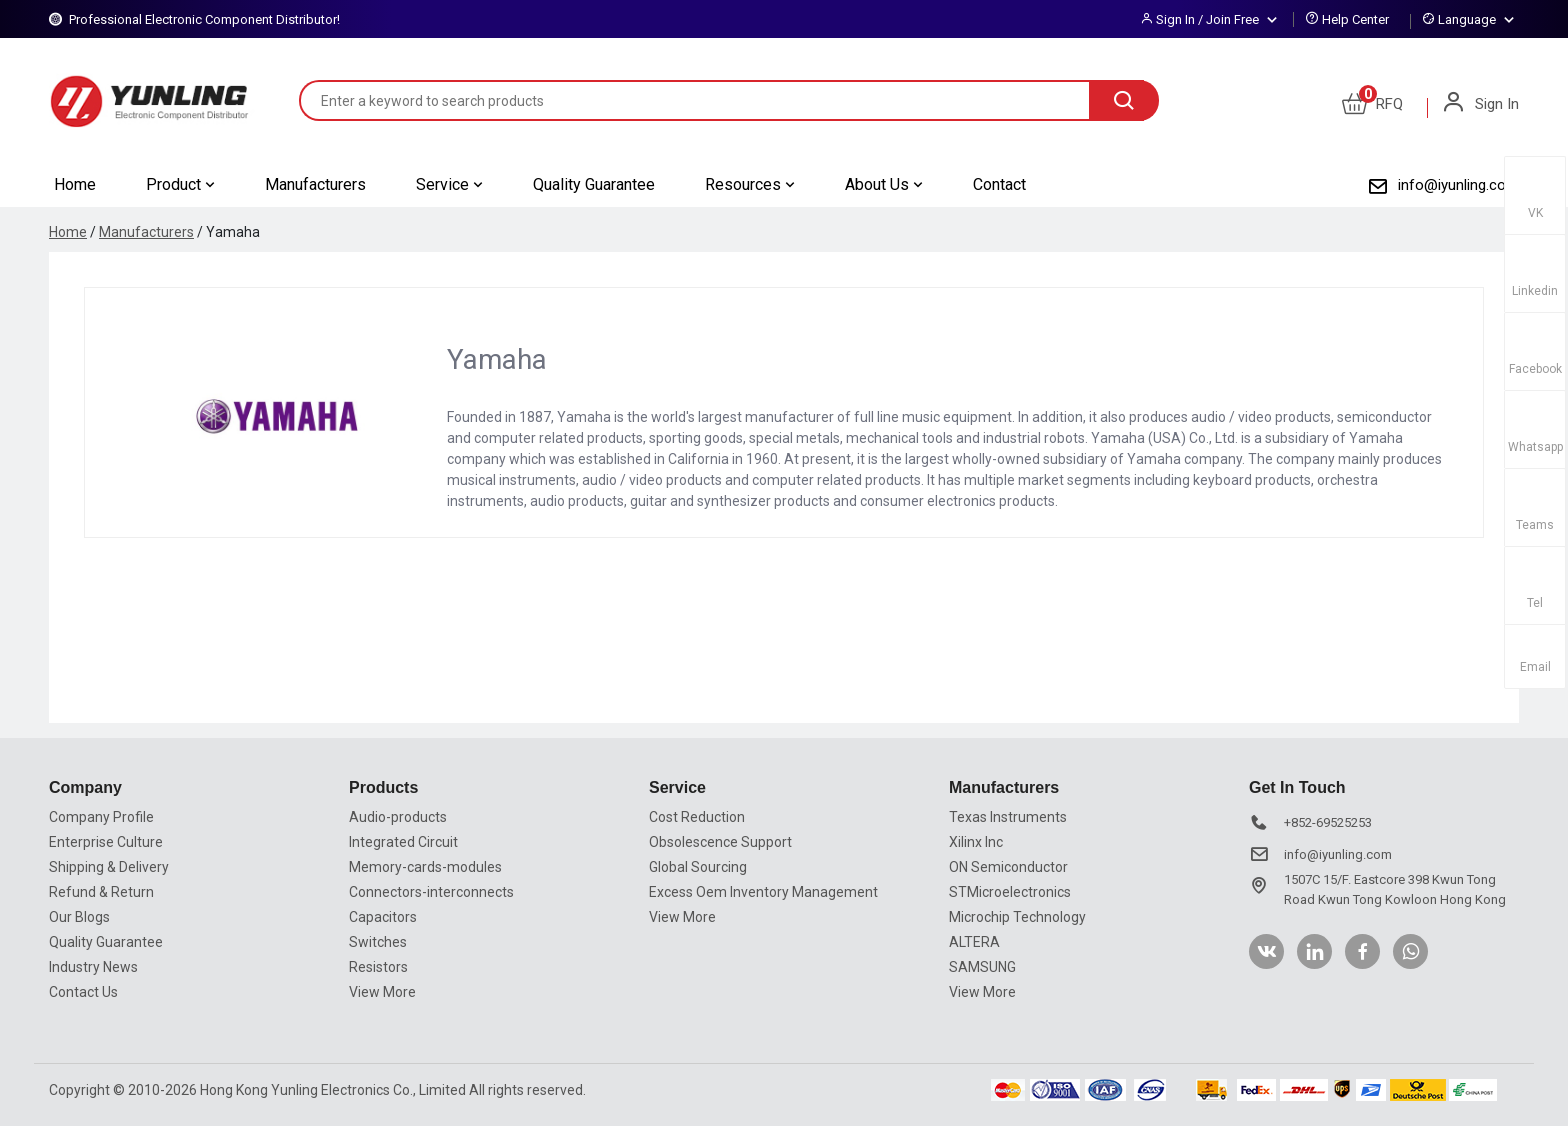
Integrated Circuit (403, 842)
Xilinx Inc (976, 842)
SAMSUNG (982, 967)
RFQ (1372, 104)
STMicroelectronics (1010, 892)
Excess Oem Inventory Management (763, 892)
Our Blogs (79, 917)
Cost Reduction (697, 817)
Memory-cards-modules (425, 867)
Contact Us (83, 992)
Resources (750, 184)
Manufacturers (315, 184)
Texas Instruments (1008, 817)
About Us (884, 184)
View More (382, 992)
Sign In (1480, 104)
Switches (378, 942)
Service (449, 184)
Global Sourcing (698, 867)
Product (180, 184)
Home (75, 184)
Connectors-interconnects (431, 892)
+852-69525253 (1328, 822)
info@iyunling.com (1458, 185)
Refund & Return (101, 892)
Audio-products (398, 817)
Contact (999, 184)
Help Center (1355, 19)
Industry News (93, 967)
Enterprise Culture (106, 842)
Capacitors (383, 917)
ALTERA (974, 942)
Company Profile (101, 817)
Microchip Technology (1017, 917)
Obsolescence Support (720, 842)
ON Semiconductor (1008, 867)
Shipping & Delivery (109, 867)
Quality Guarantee (594, 184)
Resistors (378, 967)
